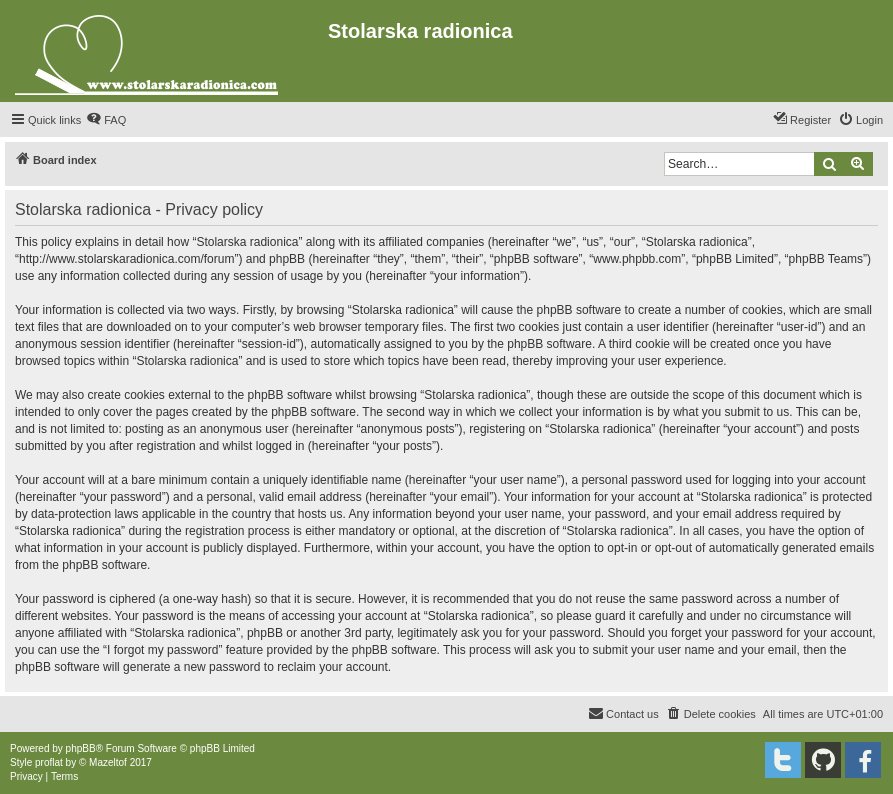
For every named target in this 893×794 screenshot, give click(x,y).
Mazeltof (108, 762)
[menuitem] (106, 120)
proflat (49, 762)
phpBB (81, 748)
